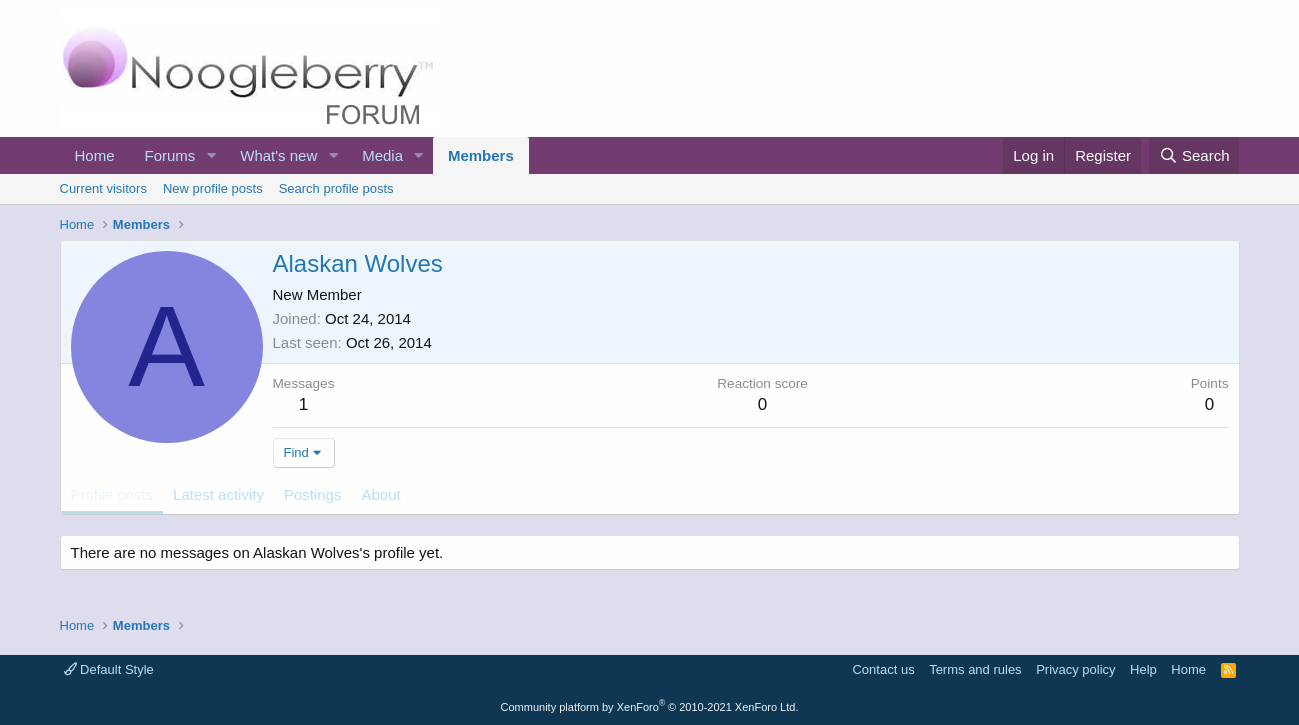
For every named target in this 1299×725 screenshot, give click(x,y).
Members (481, 155)
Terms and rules (975, 669)
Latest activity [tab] (218, 494)
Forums (170, 155)
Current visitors (103, 188)
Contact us (883, 669)
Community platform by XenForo (650, 707)
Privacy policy (1075, 669)
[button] (211, 155)
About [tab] (380, 494)
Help (1143, 669)
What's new (278, 155)
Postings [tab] (313, 494)
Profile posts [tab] (112, 494)
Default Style (109, 669)
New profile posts (213, 188)
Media (382, 155)
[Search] (1194, 155)
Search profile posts (336, 188)
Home (95, 155)
